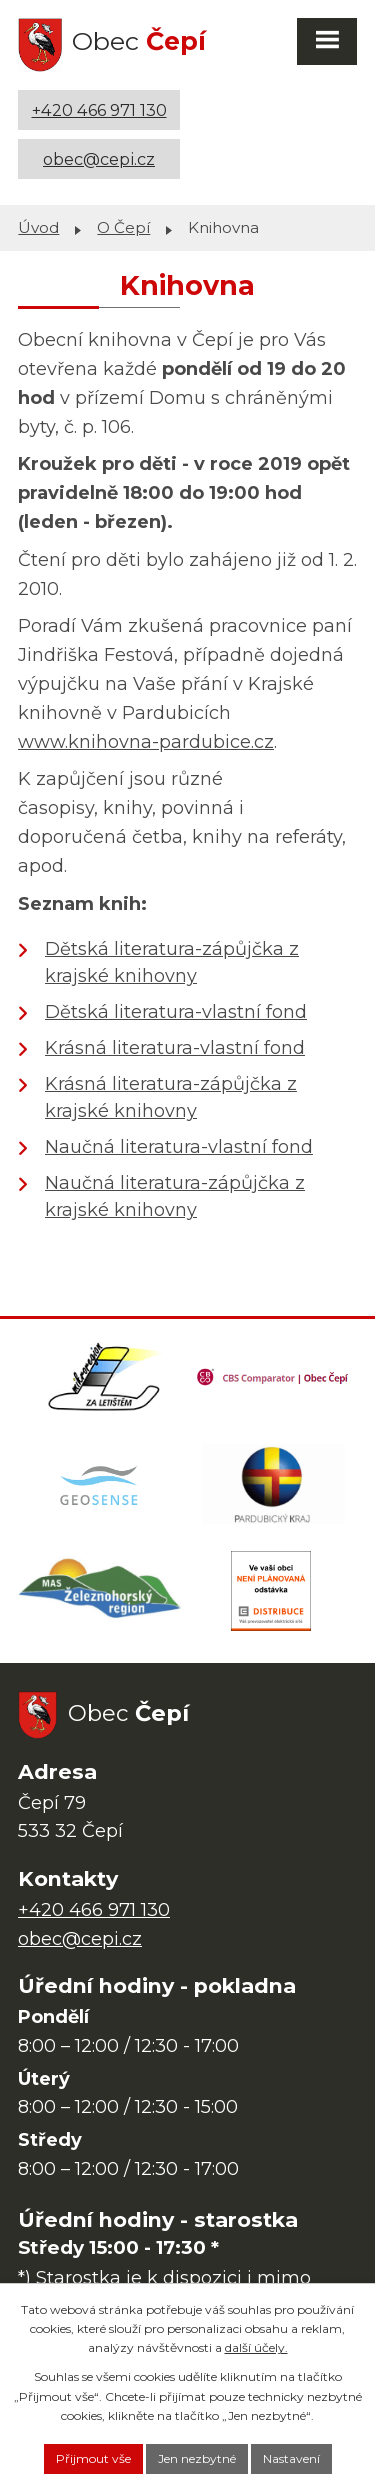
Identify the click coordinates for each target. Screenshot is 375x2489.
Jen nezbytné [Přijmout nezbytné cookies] (197, 2458)
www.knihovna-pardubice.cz (146, 742)
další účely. (256, 2347)
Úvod (38, 227)
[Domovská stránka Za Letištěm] (104, 1377)
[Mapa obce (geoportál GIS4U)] (101, 1484)
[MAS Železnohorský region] (101, 1591)
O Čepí (123, 227)
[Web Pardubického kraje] (274, 1484)
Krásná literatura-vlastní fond (175, 1048)
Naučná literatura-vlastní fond (179, 1147)
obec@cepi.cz (99, 159)
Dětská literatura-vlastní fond (176, 1012)
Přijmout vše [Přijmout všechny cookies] (93, 2458)
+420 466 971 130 (99, 110)
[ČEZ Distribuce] (271, 1591)
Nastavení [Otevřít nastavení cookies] (291, 2458)
